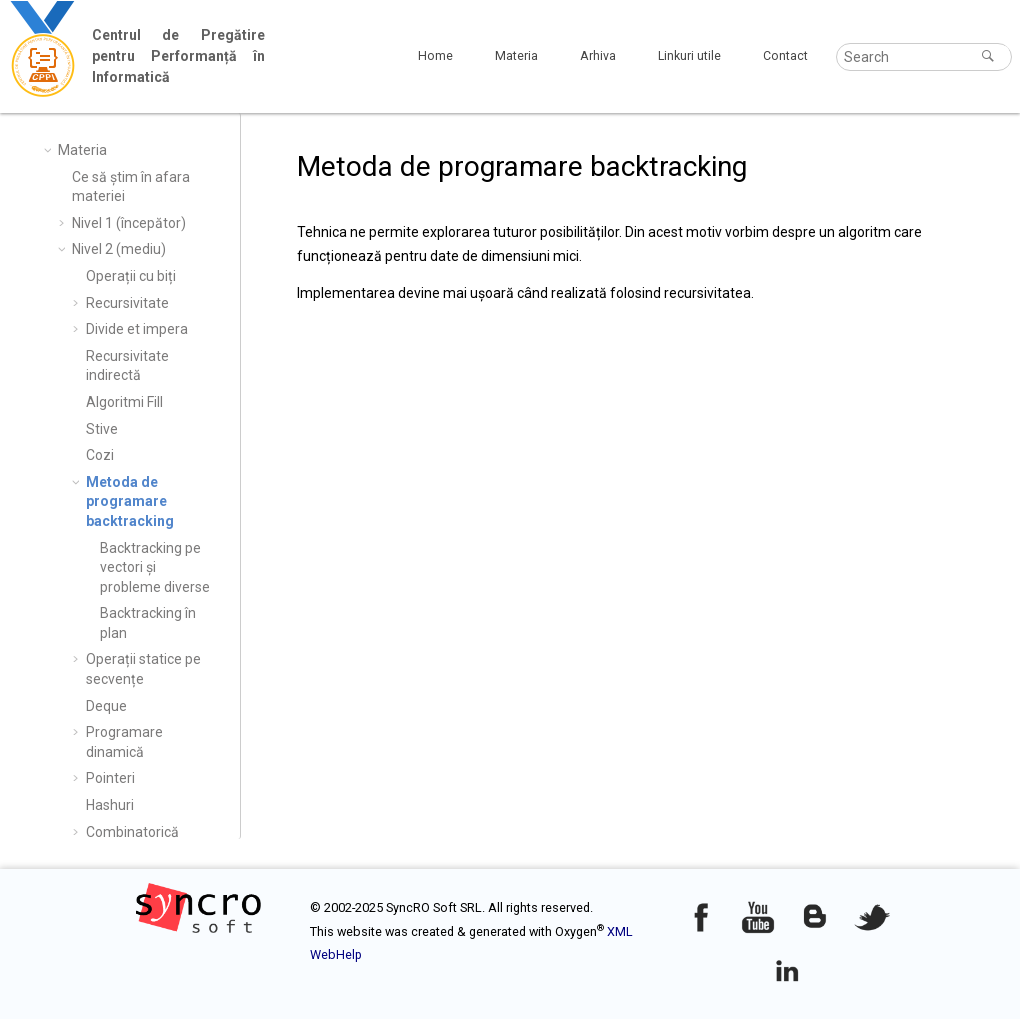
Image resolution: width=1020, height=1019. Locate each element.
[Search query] (924, 57)
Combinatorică (132, 832)
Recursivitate (127, 303)
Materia (516, 56)
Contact (785, 56)
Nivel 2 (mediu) (119, 249)
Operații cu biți (131, 276)
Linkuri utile (689, 56)
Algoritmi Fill (124, 402)
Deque (106, 706)
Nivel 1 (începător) (129, 223)
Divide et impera (137, 329)
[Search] (989, 56)
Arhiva (598, 56)
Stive (102, 429)
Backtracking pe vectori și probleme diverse (155, 567)
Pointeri (110, 778)
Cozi (100, 455)
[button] (50, 151)
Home (435, 56)
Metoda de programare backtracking (130, 501)
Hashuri (110, 805)
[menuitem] (436, 56)
